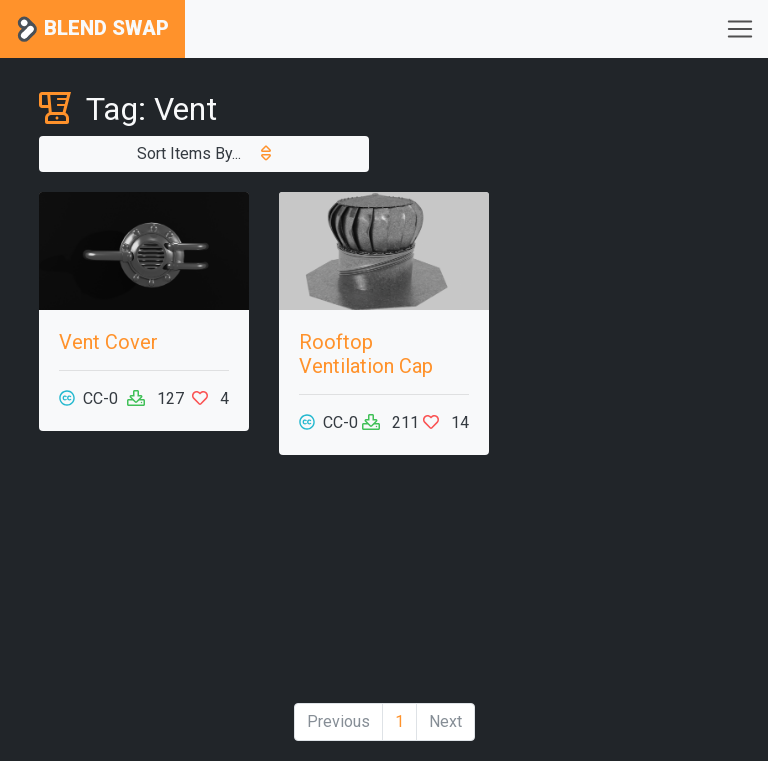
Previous (338, 721)
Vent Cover (108, 342)
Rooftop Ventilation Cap (366, 354)
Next (445, 721)
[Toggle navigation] (740, 29)
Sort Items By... (204, 153)
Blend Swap (92, 29)
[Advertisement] (144, 587)
